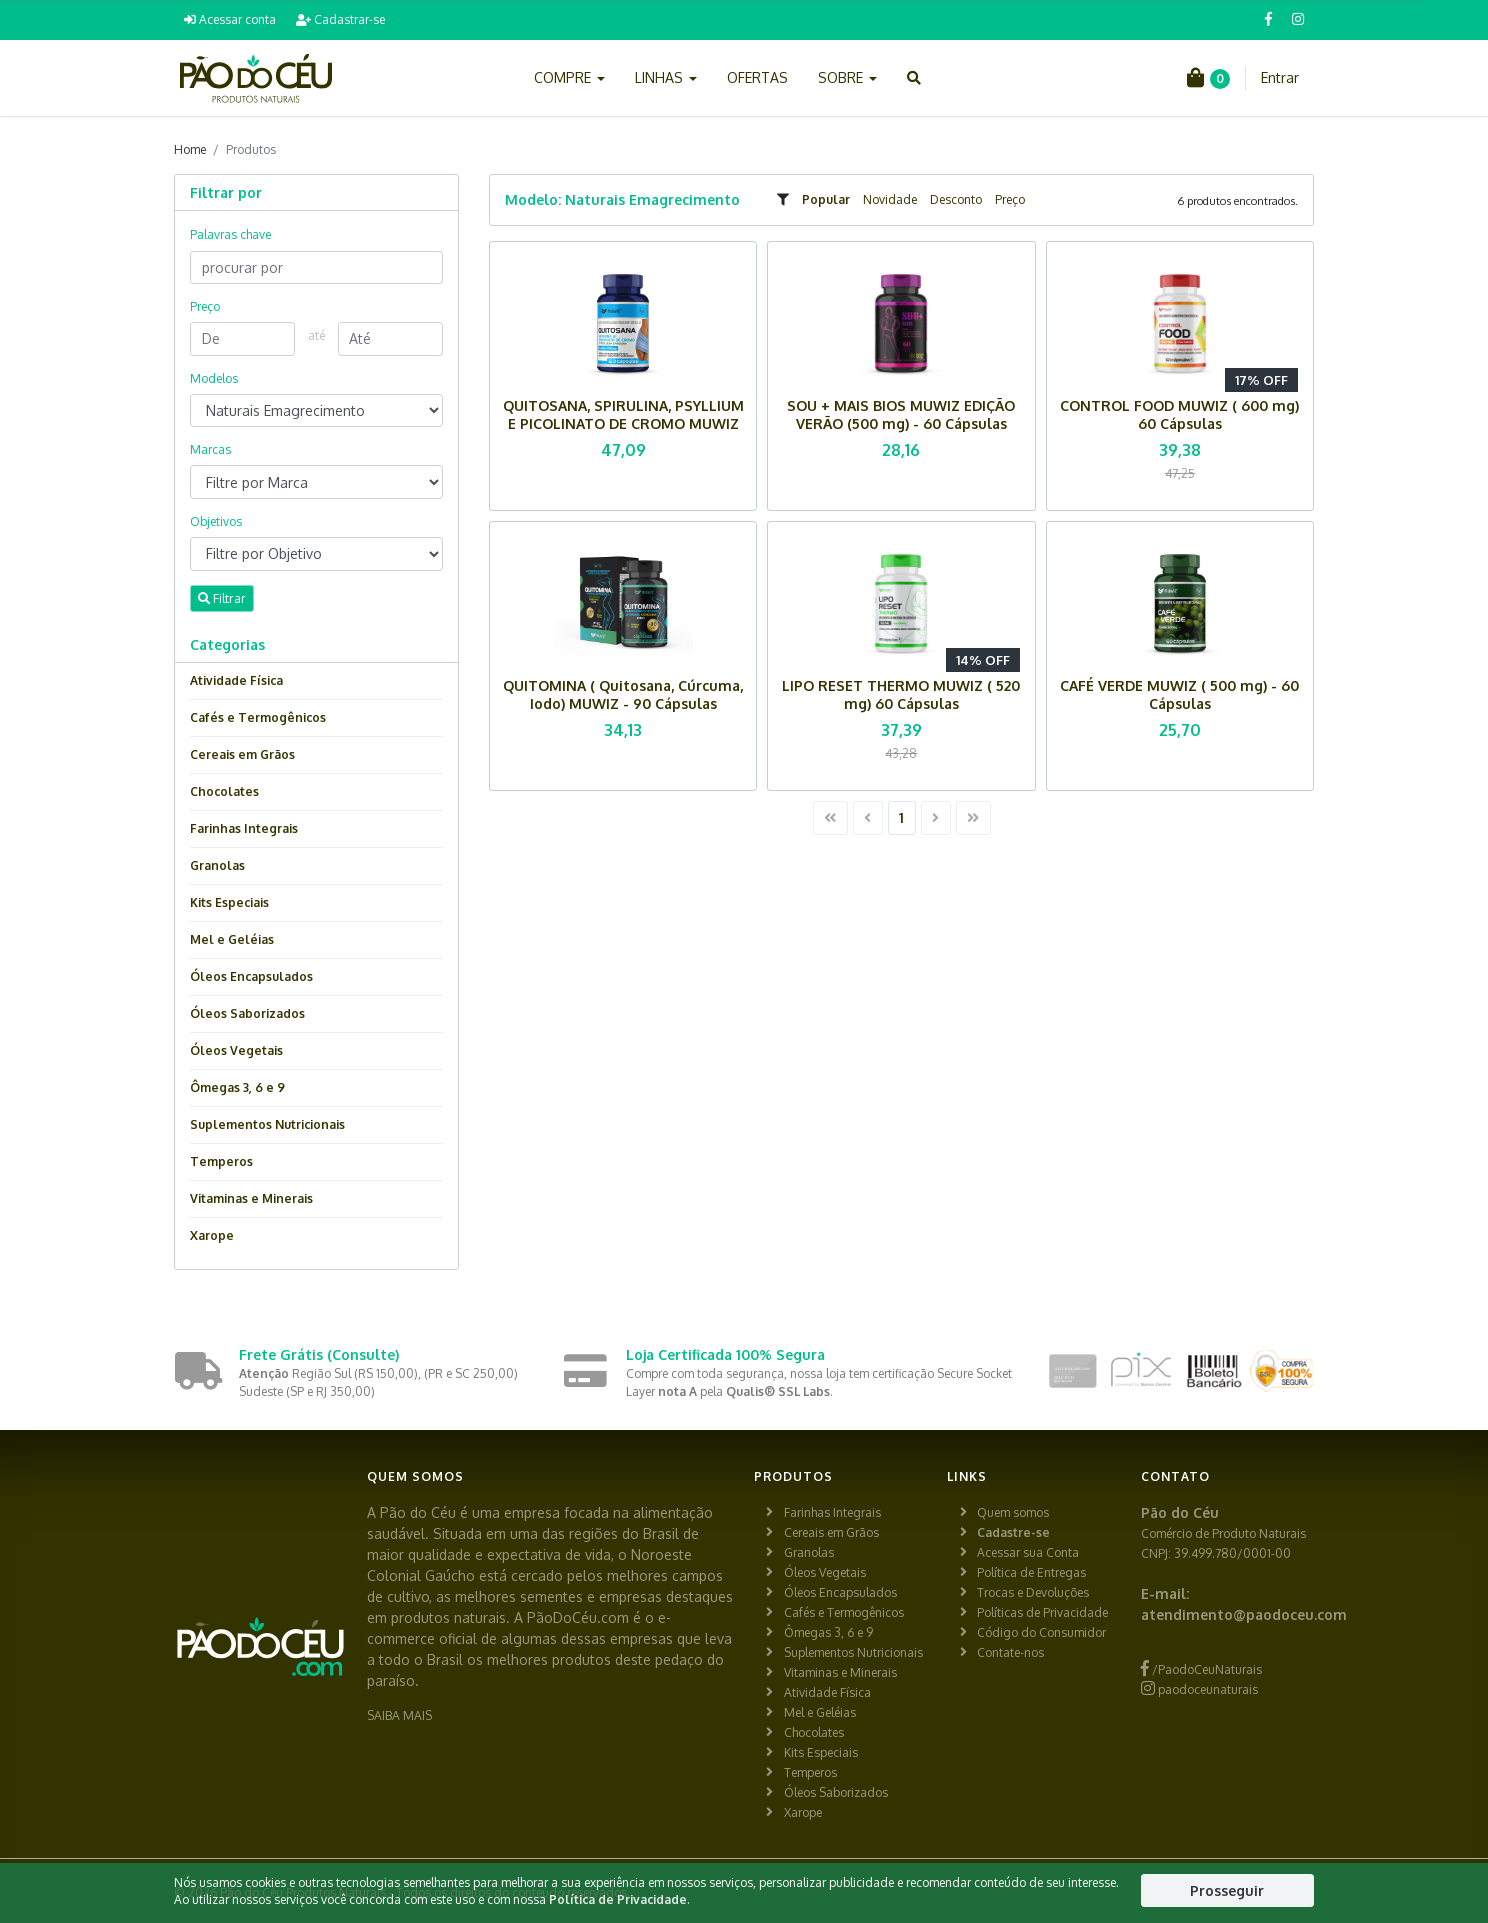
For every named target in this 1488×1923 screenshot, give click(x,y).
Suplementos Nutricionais (267, 1124)
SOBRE (847, 77)
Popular (826, 199)
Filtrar (222, 598)
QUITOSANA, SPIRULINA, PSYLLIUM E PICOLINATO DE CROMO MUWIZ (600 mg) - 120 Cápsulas (623, 423)
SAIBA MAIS (399, 1715)
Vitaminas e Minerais (251, 1198)
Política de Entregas (1031, 1572)
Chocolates (224, 791)
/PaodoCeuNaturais (1201, 1669)
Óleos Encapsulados (251, 976)
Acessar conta (230, 19)
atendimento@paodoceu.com (1244, 1614)
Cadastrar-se (340, 19)
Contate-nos (1010, 1652)
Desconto (956, 199)
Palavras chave (230, 234)
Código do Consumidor (1041, 1632)
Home (190, 149)
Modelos (214, 378)
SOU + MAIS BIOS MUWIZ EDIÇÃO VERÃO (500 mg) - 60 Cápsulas (901, 414)
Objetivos (216, 521)
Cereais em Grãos (242, 754)
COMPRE (569, 77)
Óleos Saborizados (247, 1013)
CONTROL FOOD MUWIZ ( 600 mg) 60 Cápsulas (1179, 414)
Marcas (210, 449)
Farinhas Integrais (244, 828)
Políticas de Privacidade (1042, 1612)
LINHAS (666, 77)
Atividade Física (236, 680)
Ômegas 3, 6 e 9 (237, 1087)
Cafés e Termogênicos (258, 717)
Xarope (212, 1235)
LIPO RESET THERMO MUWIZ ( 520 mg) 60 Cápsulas (901, 694)
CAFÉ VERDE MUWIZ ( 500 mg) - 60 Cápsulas (1179, 694)
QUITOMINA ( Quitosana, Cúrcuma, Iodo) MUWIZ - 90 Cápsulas (623, 694)
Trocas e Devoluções (1033, 1592)
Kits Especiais (229, 902)
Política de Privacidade (618, 1899)
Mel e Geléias (232, 939)
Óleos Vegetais (236, 1050)
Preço (1010, 199)
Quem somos (1013, 1512)
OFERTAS (757, 77)
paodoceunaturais (1199, 1689)
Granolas (217, 865)
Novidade (890, 199)
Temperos (221, 1161)
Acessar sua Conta (1028, 1552)
